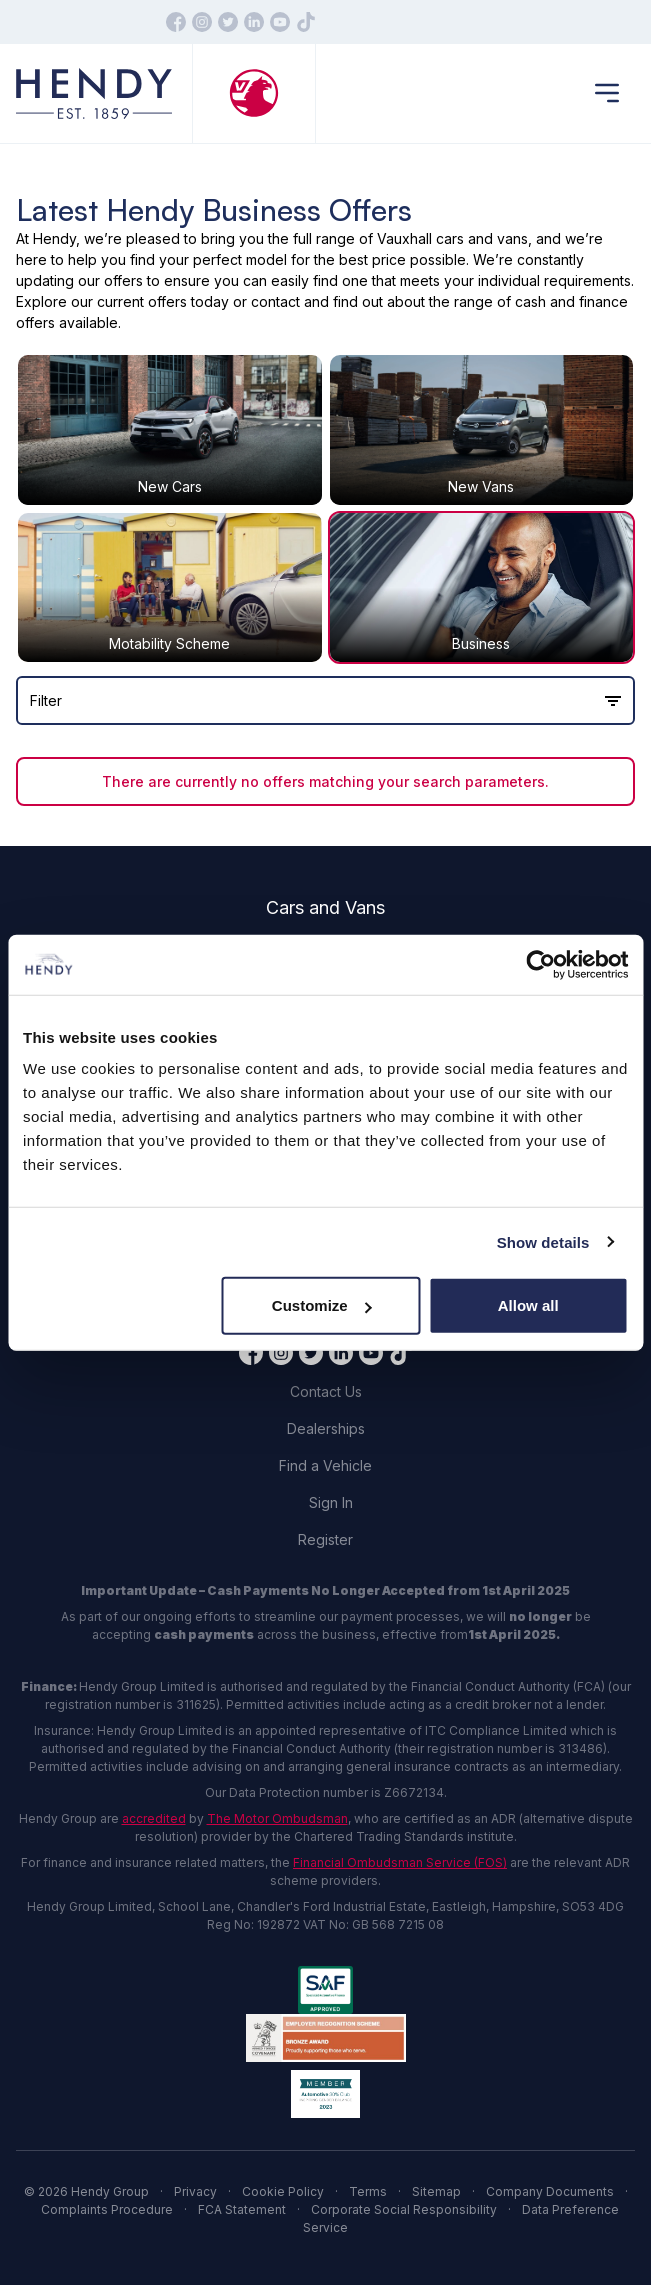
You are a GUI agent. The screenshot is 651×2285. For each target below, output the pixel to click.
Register (325, 1539)
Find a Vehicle (325, 1465)
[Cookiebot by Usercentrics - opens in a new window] (540, 964)
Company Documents (550, 2191)
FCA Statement (242, 2209)
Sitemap (436, 2191)
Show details (543, 1241)
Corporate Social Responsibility (404, 2209)
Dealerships (326, 1428)
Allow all (528, 1305)
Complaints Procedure (107, 2209)
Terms (368, 2191)
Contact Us (326, 1391)
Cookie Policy (283, 2191)
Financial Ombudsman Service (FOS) (400, 1862)
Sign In (331, 1502)
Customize (322, 1305)
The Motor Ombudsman (277, 1818)
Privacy (195, 2191)
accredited (154, 1818)
